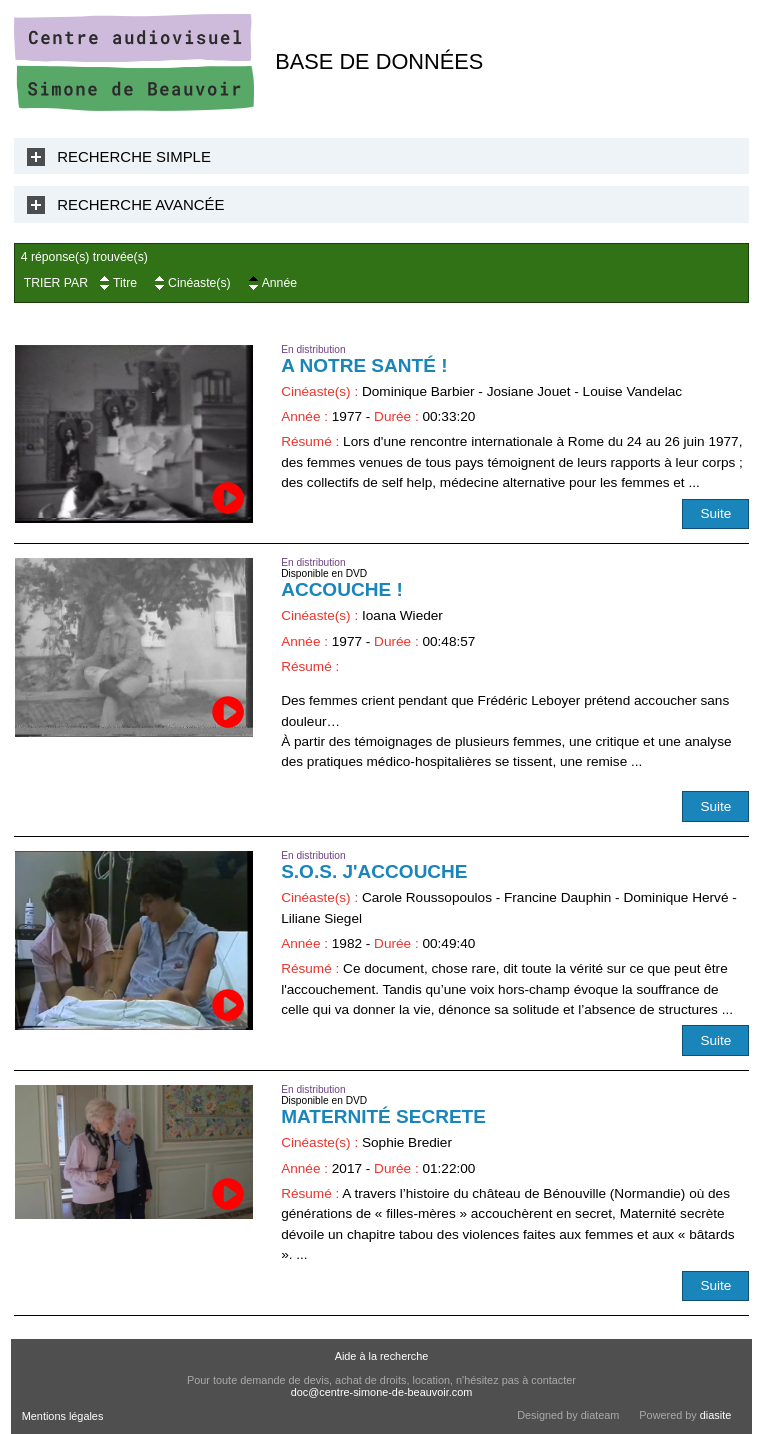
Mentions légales (63, 1416)
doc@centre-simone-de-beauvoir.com (382, 1392)
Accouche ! (342, 589)
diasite (715, 1415)
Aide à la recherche (382, 1356)
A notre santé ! (364, 365)
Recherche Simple (134, 156)
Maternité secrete (383, 1116)
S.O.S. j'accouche (374, 871)
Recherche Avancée (140, 204)
